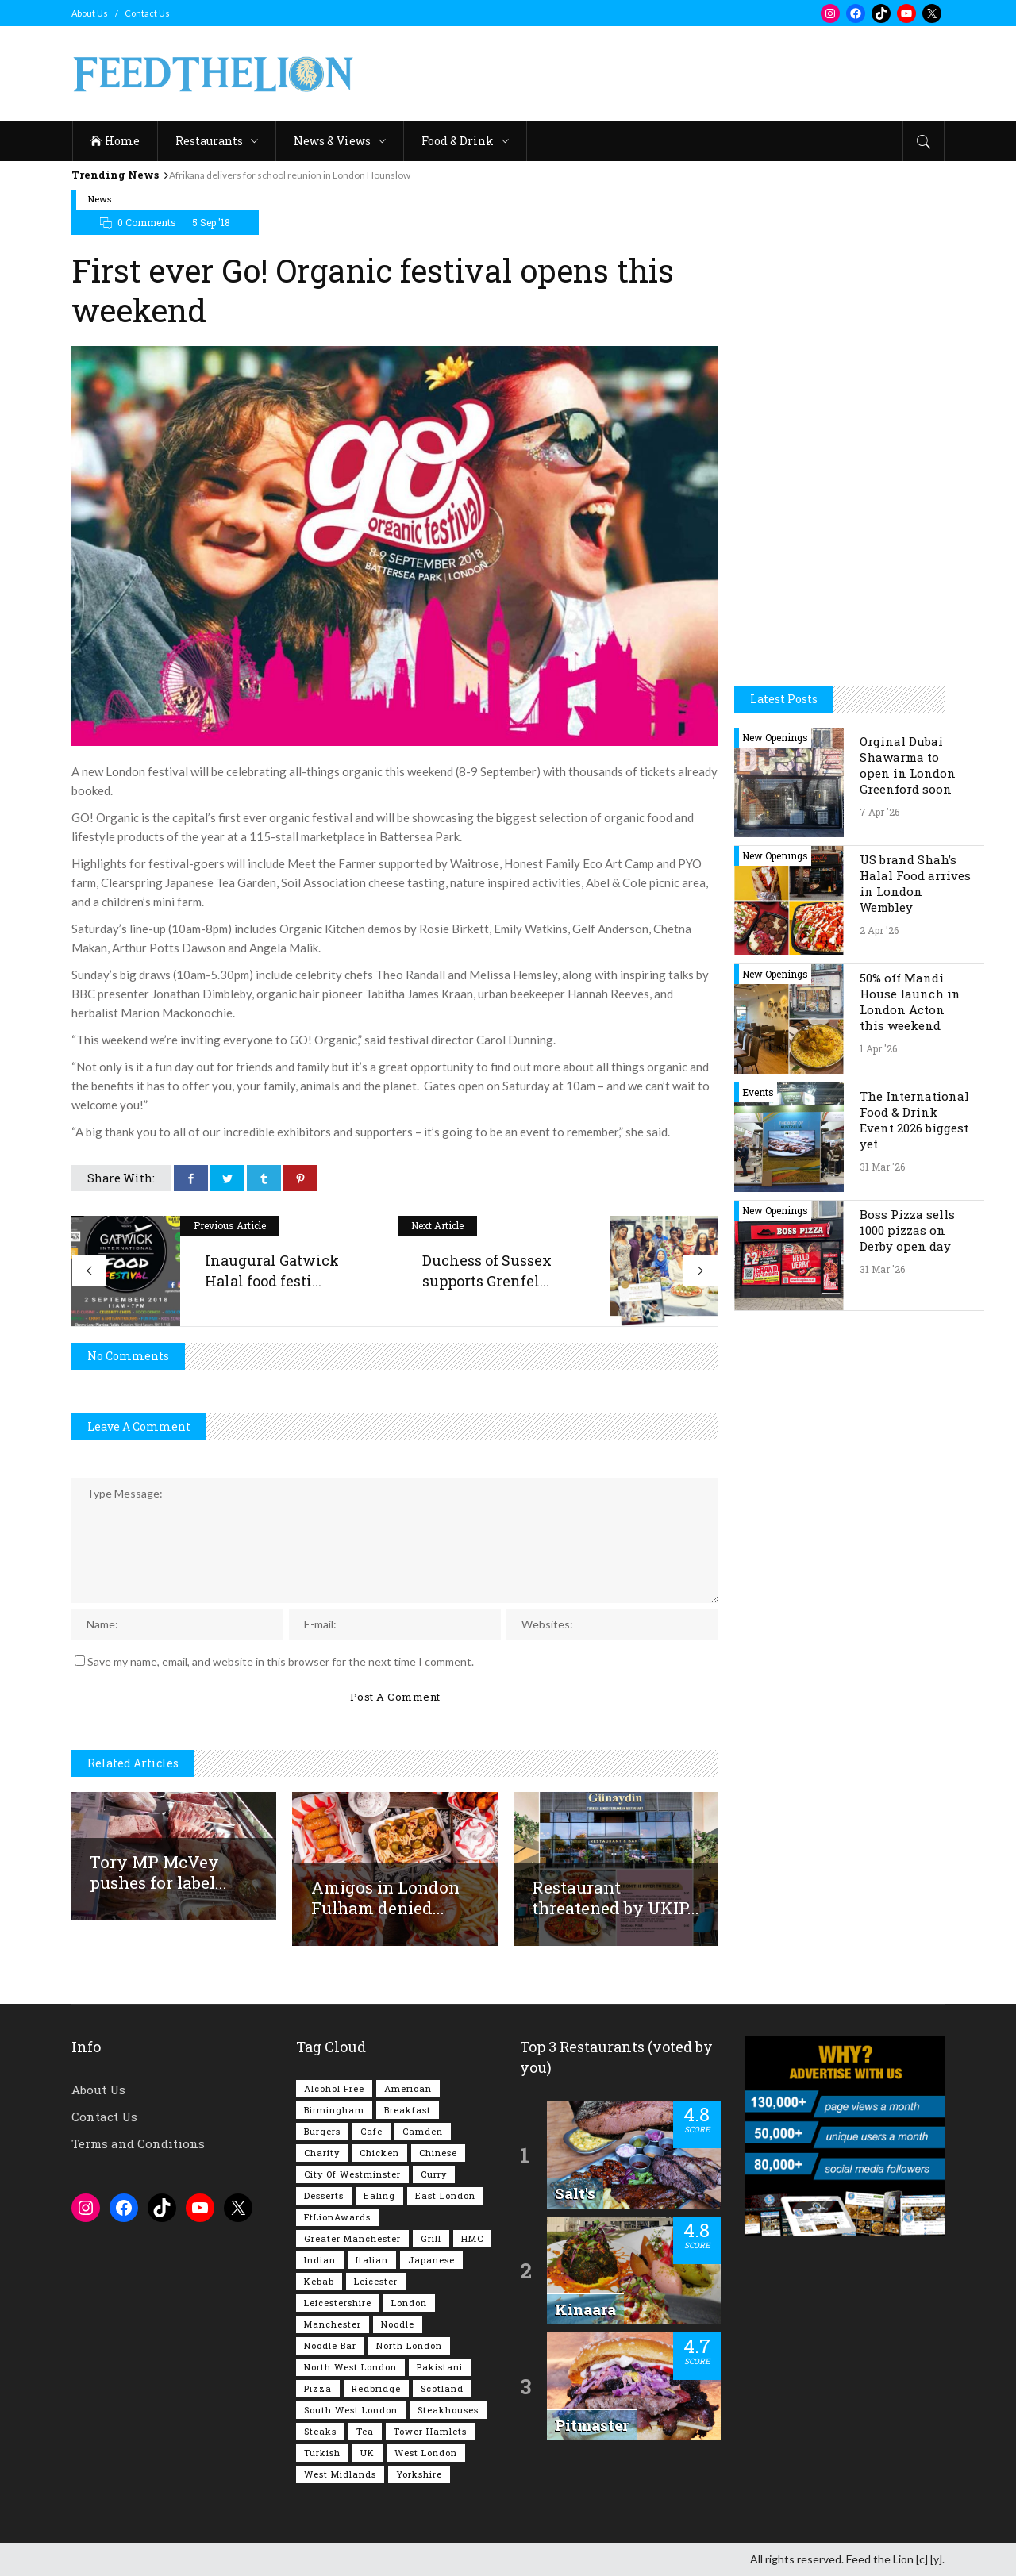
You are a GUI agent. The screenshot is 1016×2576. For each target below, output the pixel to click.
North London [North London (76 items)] (409, 2345)
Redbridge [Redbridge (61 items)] (376, 2388)
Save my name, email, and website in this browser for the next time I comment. (280, 1661)
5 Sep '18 (211, 222)
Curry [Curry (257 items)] (434, 2174)
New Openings (775, 737)
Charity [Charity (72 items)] (322, 2153)
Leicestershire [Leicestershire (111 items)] (337, 2303)
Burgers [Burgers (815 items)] (322, 2131)
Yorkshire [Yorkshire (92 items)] (419, 2474)
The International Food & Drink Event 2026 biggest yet (914, 1120)
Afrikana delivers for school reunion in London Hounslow (289, 175)
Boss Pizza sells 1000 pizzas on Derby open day (907, 1230)
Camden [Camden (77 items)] (422, 2131)
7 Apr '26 (879, 811)
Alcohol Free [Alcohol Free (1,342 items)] (334, 2088)
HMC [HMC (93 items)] (472, 2238)
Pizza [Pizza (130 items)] (318, 2388)
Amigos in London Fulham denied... (385, 1897)
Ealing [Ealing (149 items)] (379, 2195)
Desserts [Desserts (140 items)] (324, 2195)
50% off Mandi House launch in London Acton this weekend (910, 1001)
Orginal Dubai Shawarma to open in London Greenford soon (908, 765)
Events (758, 1092)
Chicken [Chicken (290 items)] (379, 2153)
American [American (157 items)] (408, 2088)
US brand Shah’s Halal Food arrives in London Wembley (915, 883)
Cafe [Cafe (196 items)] (371, 2131)
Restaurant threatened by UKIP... (615, 1897)
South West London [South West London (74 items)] (351, 2410)
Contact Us (147, 13)
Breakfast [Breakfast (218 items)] (407, 2110)
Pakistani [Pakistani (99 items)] (440, 2367)
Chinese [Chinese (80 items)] (438, 2153)
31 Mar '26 (882, 1166)
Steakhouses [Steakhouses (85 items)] (448, 2410)
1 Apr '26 (878, 1048)
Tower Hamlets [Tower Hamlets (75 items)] (430, 2431)
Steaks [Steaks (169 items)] (320, 2431)
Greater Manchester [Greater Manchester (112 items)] (352, 2238)
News (99, 199)
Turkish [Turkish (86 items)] (322, 2453)
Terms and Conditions (138, 2143)
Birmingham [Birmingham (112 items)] (334, 2110)
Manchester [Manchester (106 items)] (332, 2324)
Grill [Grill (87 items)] (431, 2238)
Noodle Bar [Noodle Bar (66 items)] (330, 2345)
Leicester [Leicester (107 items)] (376, 2281)
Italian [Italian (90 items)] (372, 2260)
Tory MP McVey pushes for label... (158, 1872)
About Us (89, 13)
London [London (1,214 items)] (409, 2303)
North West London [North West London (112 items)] (350, 2367)
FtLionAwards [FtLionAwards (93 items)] (337, 2217)
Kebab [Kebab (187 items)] (319, 2281)
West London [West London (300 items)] (425, 2453)
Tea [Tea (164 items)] (365, 2431)
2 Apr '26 (879, 930)
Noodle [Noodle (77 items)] (397, 2324)
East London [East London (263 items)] (445, 2195)
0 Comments (146, 222)
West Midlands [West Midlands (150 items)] (340, 2474)
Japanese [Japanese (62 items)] (431, 2260)
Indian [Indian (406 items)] (320, 2260)
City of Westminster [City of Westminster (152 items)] (352, 2174)
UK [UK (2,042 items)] (367, 2453)
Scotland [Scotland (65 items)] (442, 2388)
